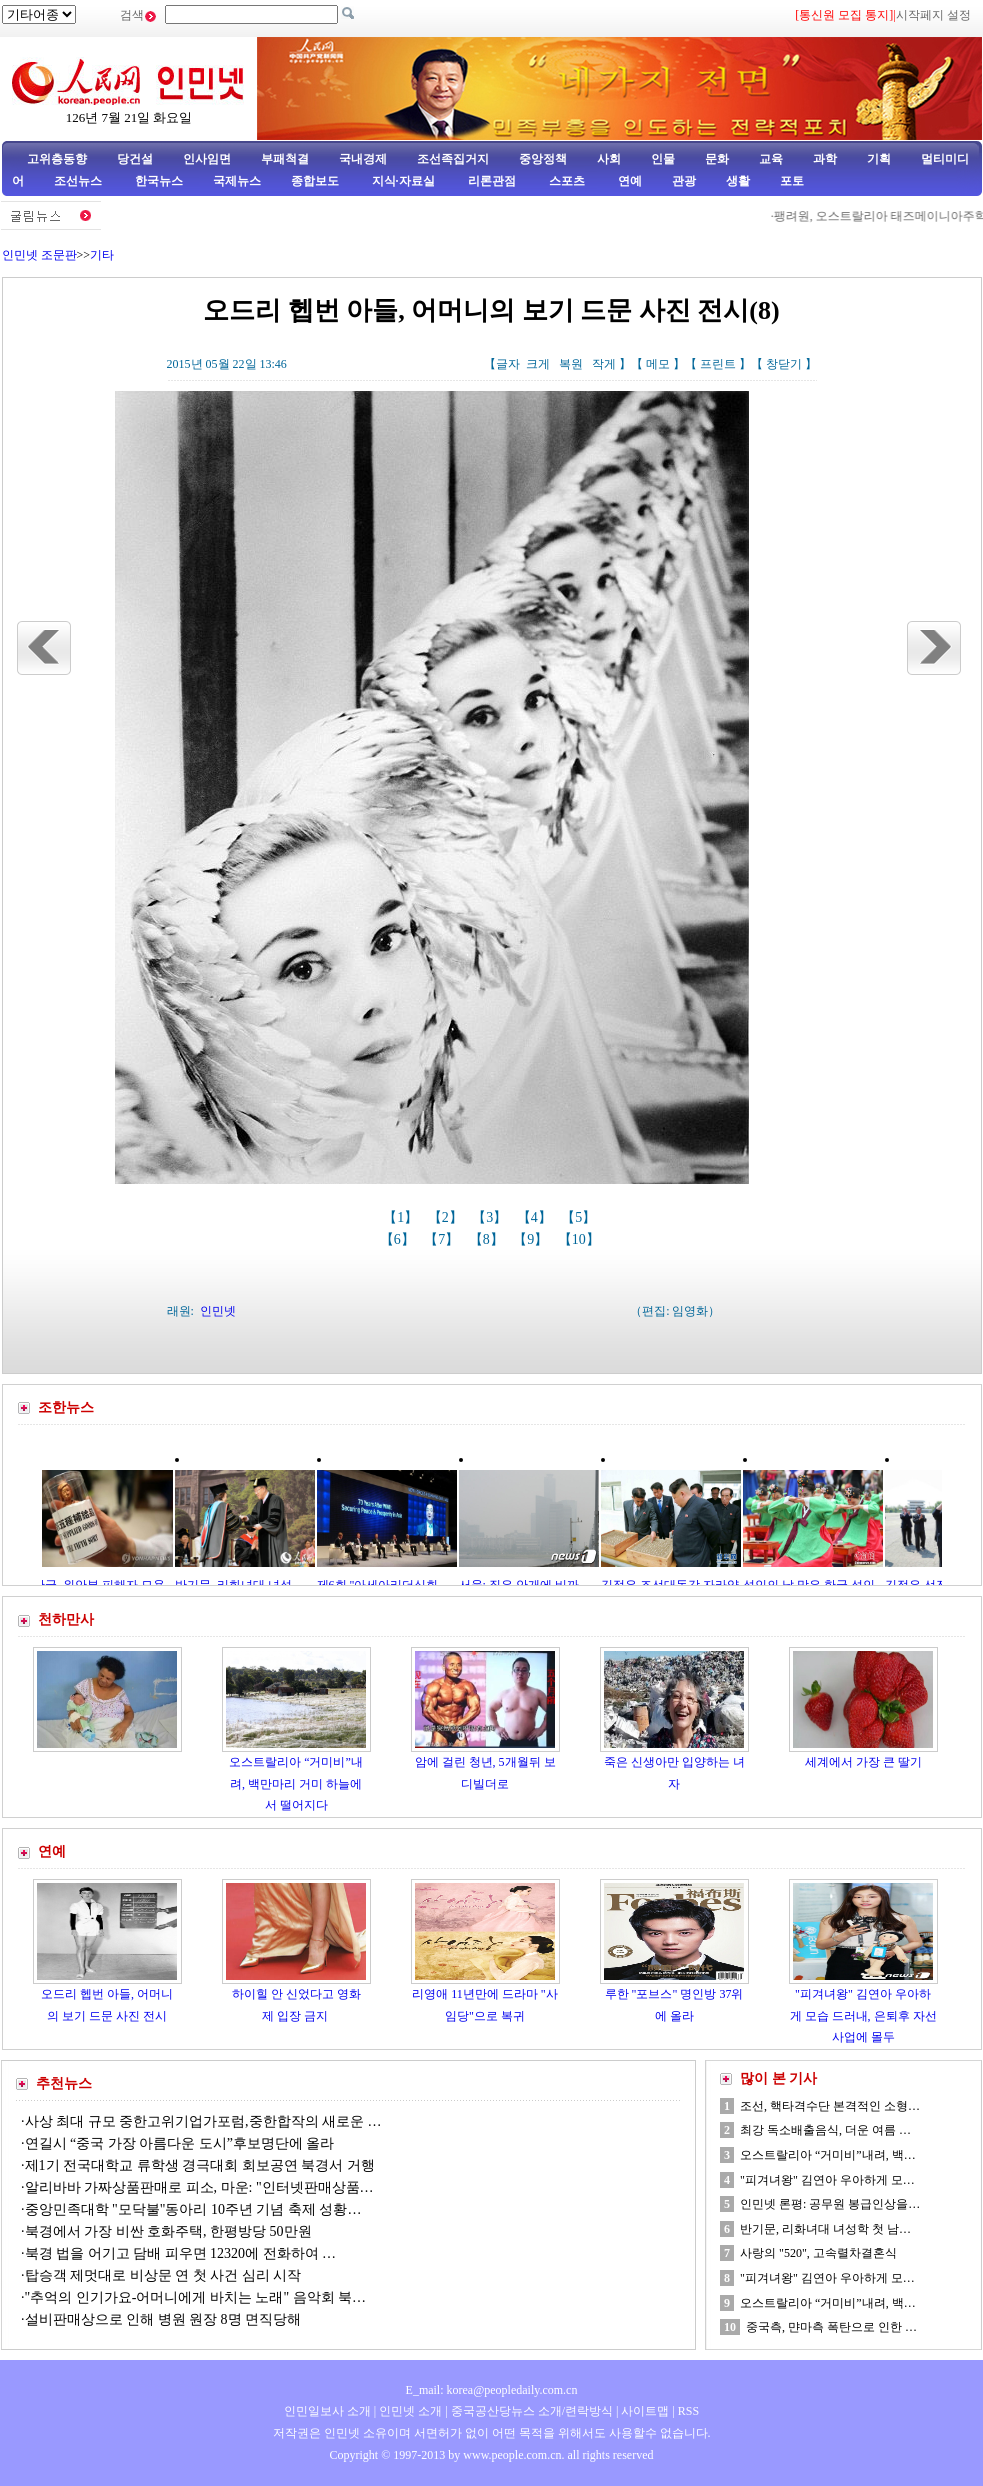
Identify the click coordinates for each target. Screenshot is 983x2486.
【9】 (532, 1239)
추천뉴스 (64, 2083)
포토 (792, 181)
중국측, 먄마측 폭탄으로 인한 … (831, 2327)
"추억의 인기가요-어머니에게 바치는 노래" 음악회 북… (196, 2297)
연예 (628, 181)
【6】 (399, 1239)
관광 (684, 181)
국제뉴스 (237, 181)
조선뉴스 (79, 181)
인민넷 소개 (409, 2411)
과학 (825, 159)
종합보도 (315, 181)
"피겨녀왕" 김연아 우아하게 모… (827, 2180)
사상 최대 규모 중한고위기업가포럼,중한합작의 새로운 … (203, 2121)
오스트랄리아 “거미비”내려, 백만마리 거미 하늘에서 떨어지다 (296, 1783)
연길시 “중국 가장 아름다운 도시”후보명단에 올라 (180, 2143)
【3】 (491, 1217)
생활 (738, 181)
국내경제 (363, 159)
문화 (717, 159)
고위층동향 (57, 159)
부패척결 (285, 159)
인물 (663, 159)
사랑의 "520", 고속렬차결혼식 (818, 2253)
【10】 (581, 1239)
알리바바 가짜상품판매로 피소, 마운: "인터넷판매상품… (199, 2187)
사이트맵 (645, 2411)
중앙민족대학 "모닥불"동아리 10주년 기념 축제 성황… (193, 2209)
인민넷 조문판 (39, 255)
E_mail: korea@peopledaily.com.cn (492, 2390)
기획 (879, 159)
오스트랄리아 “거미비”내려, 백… (828, 2155)
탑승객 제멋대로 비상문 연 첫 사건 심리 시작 (163, 2275)
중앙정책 (543, 159)
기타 (102, 255)
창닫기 (784, 364)
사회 (609, 159)
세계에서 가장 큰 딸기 (863, 1762)
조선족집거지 (453, 159)
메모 (658, 364)
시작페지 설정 (933, 15)
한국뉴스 (159, 181)
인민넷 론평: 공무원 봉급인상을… (830, 2204)
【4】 (536, 1217)
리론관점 (492, 181)
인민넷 (218, 1311)
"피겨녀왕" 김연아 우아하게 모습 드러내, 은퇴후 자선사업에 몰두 (863, 2015)
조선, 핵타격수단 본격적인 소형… (830, 2106)
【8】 (488, 1239)
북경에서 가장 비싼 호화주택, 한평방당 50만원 (168, 2231)
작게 (604, 364)
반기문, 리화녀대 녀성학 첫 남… (825, 2229)
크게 (538, 364)
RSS (688, 2411)
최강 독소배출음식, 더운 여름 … (825, 2130)
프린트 (718, 364)
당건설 (135, 159)
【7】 (443, 1239)
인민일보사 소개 (327, 2411)
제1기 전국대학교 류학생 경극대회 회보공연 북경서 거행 (200, 2165)
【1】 (402, 1217)
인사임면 (207, 159)
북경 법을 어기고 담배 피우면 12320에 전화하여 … (181, 2253)
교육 (771, 159)
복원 (571, 364)
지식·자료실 (405, 181)
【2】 (447, 1217)
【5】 (580, 1217)
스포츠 (565, 181)
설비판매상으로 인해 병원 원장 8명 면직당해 (163, 2319)
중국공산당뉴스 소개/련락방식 (532, 2411)
